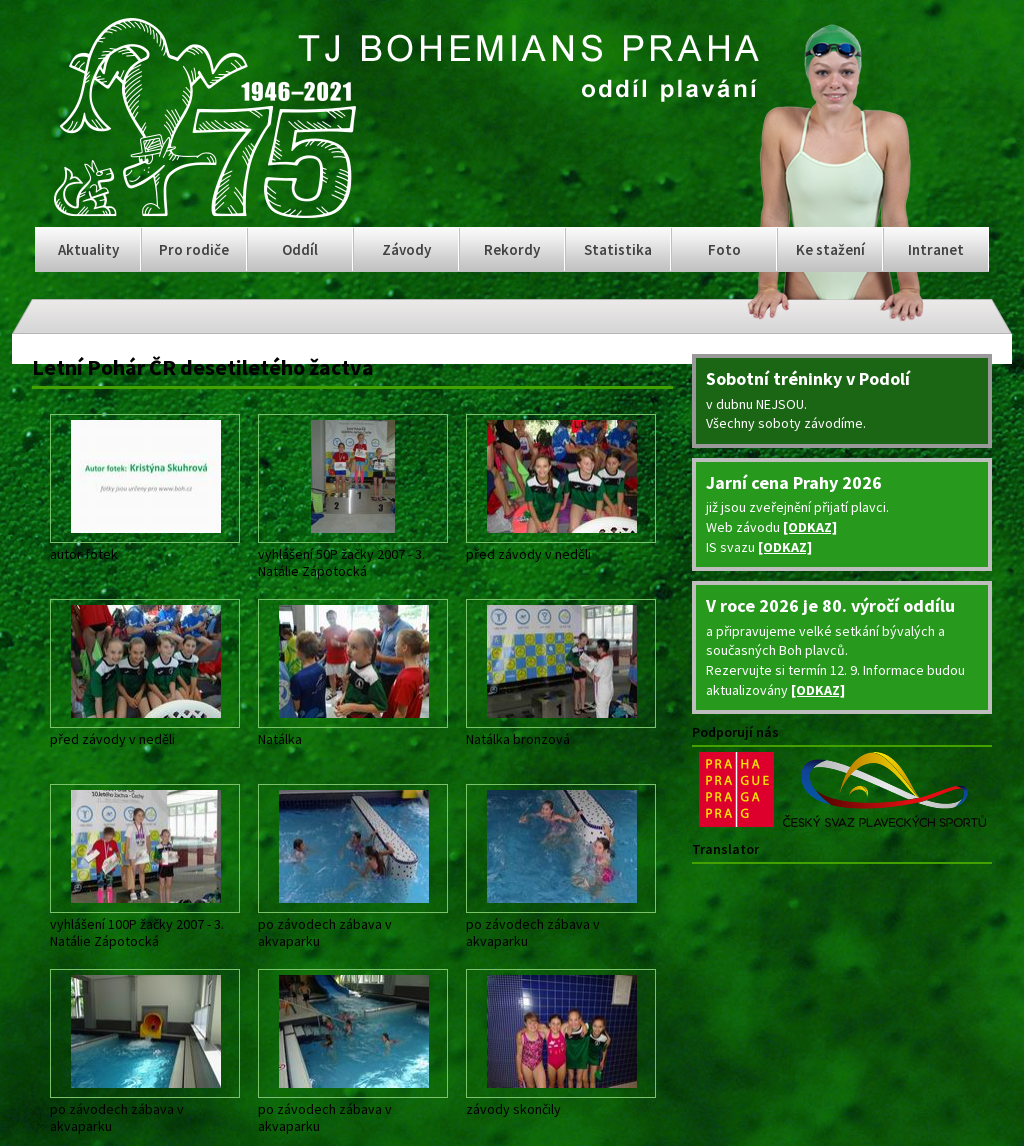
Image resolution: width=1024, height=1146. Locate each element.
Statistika (618, 249)
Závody (406, 249)
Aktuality (88, 249)
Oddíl (300, 249)
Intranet (936, 249)
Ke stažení (830, 249)
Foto (724, 249)
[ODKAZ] (810, 527)
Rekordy (512, 249)
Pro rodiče (194, 249)
